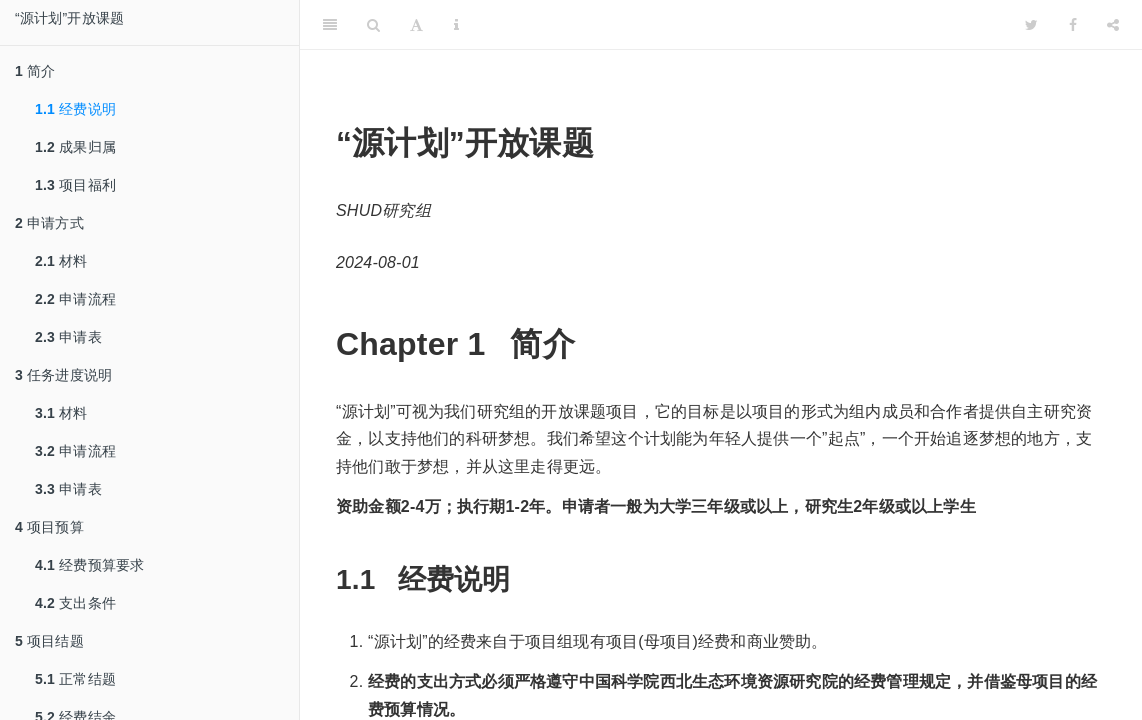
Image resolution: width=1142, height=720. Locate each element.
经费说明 (75, 109)
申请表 (68, 337)
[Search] (373, 25)
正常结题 (75, 679)
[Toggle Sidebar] (330, 25)
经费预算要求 (89, 565)
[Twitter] (1031, 25)
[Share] (1113, 25)
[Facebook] (1073, 25)
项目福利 (75, 185)
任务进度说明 (63, 375)
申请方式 (49, 223)
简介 (35, 71)
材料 (61, 261)
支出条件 (75, 603)
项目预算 (49, 527)
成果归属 (75, 147)
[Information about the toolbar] (456, 25)
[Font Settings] (416, 25)
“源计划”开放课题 (69, 18)
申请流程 (75, 299)
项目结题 (49, 641)
